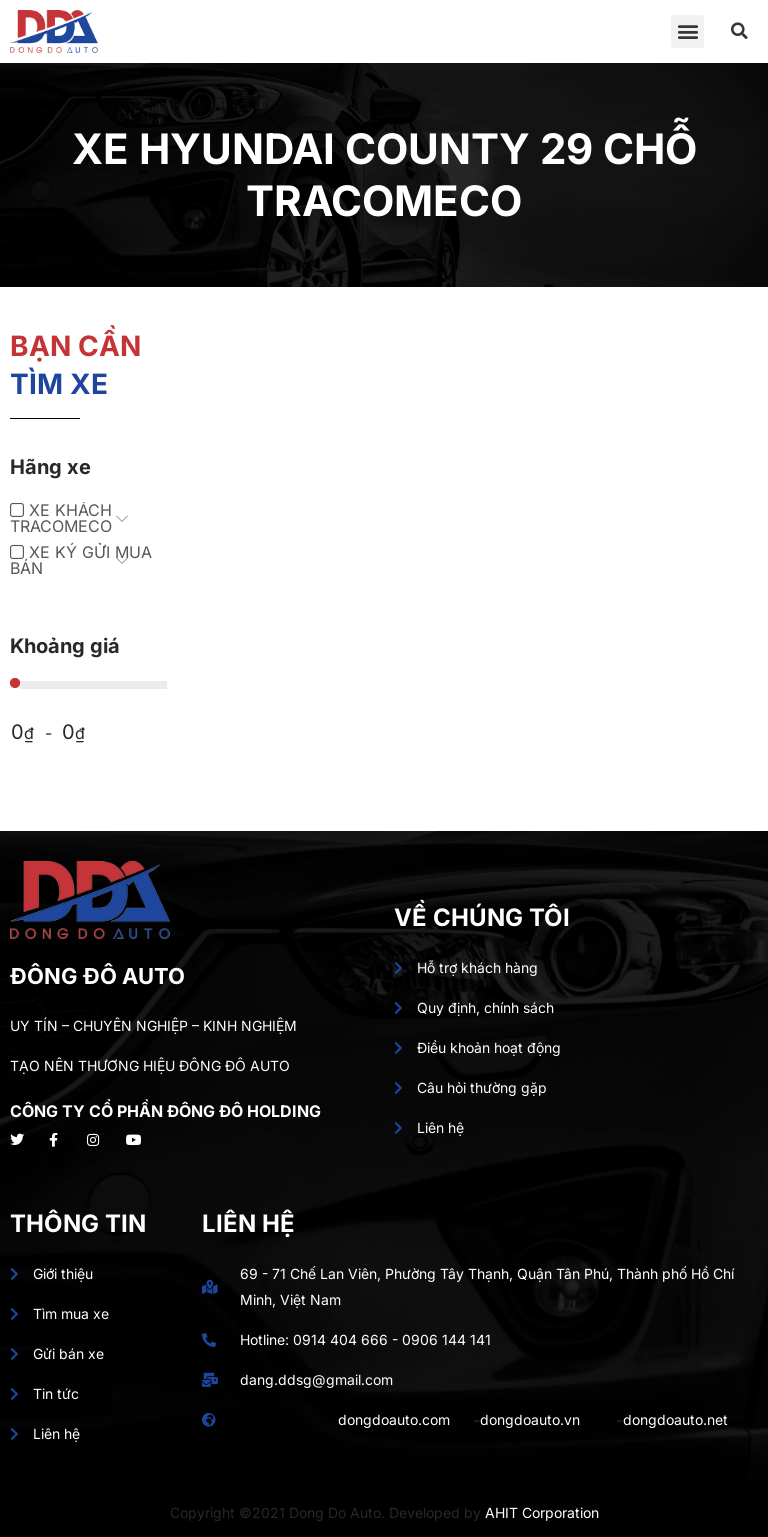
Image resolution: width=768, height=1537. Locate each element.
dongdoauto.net (675, 1419)
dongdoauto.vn (530, 1419)
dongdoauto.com (394, 1419)
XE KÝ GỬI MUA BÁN (81, 560)
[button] (687, 31)
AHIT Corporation (542, 1512)
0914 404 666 (340, 1339)
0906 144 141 (446, 1339)
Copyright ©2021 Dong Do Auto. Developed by (327, 1512)
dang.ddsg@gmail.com (316, 1379)
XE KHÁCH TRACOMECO (61, 518)
